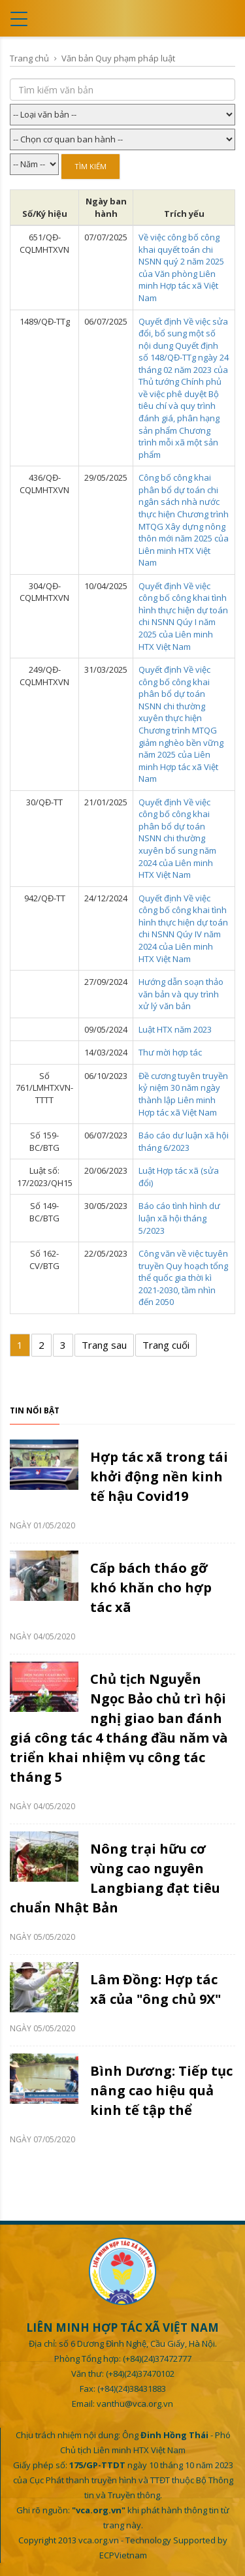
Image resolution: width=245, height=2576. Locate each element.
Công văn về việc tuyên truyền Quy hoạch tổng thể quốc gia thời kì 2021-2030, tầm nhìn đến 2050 (183, 1278)
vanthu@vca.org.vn (135, 2403)
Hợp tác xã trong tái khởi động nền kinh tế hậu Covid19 (159, 1476)
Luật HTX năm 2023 (175, 1029)
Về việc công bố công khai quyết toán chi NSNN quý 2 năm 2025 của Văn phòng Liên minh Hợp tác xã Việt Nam (181, 267)
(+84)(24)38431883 (131, 2388)
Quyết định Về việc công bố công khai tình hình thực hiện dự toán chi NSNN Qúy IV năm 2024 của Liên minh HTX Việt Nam (183, 928)
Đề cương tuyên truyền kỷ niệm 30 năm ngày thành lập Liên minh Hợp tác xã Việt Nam (183, 1094)
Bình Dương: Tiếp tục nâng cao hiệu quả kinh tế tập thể (161, 2090)
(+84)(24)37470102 (140, 2373)
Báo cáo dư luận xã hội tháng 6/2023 (184, 1141)
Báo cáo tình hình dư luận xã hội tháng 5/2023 (179, 1218)
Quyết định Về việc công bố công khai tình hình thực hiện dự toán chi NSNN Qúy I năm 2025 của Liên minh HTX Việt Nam (183, 616)
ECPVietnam (123, 2555)
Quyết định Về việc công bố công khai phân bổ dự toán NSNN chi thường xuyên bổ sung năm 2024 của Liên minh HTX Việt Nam (177, 838)
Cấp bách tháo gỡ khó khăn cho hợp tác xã (151, 1587)
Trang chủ (29, 58)
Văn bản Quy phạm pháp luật (118, 58)
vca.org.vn (98, 2540)
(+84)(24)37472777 (157, 2358)
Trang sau (104, 1344)
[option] (122, 1794)
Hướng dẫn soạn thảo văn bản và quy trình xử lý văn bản (181, 994)
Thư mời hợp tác (170, 1052)
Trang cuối (165, 1344)
